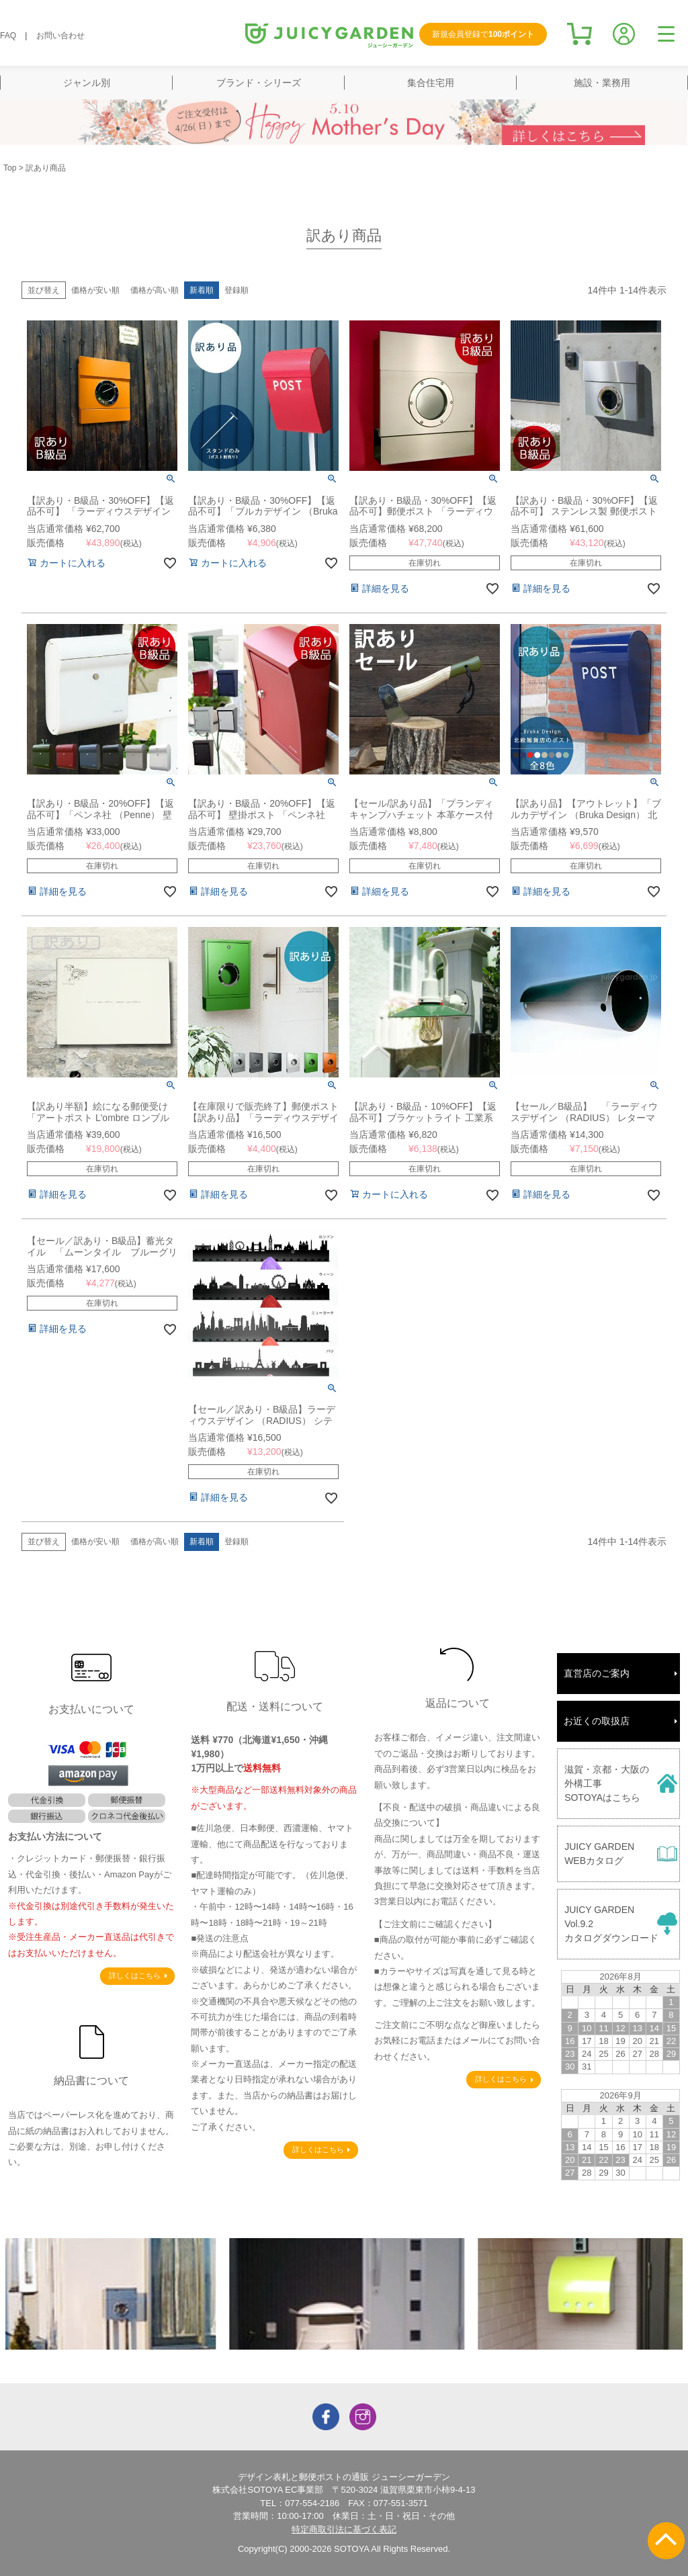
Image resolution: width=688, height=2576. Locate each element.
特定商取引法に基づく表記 (344, 2529)
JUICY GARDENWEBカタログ (599, 1853)
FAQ (8, 35)
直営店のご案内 (597, 1673)
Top (9, 168)
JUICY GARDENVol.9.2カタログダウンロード (611, 1923)
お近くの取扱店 (597, 1721)
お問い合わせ (60, 35)
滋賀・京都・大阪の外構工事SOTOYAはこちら (606, 1783)
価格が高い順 (154, 290)
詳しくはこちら (135, 1975)
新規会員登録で (483, 34)
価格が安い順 (95, 290)
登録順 (236, 290)
